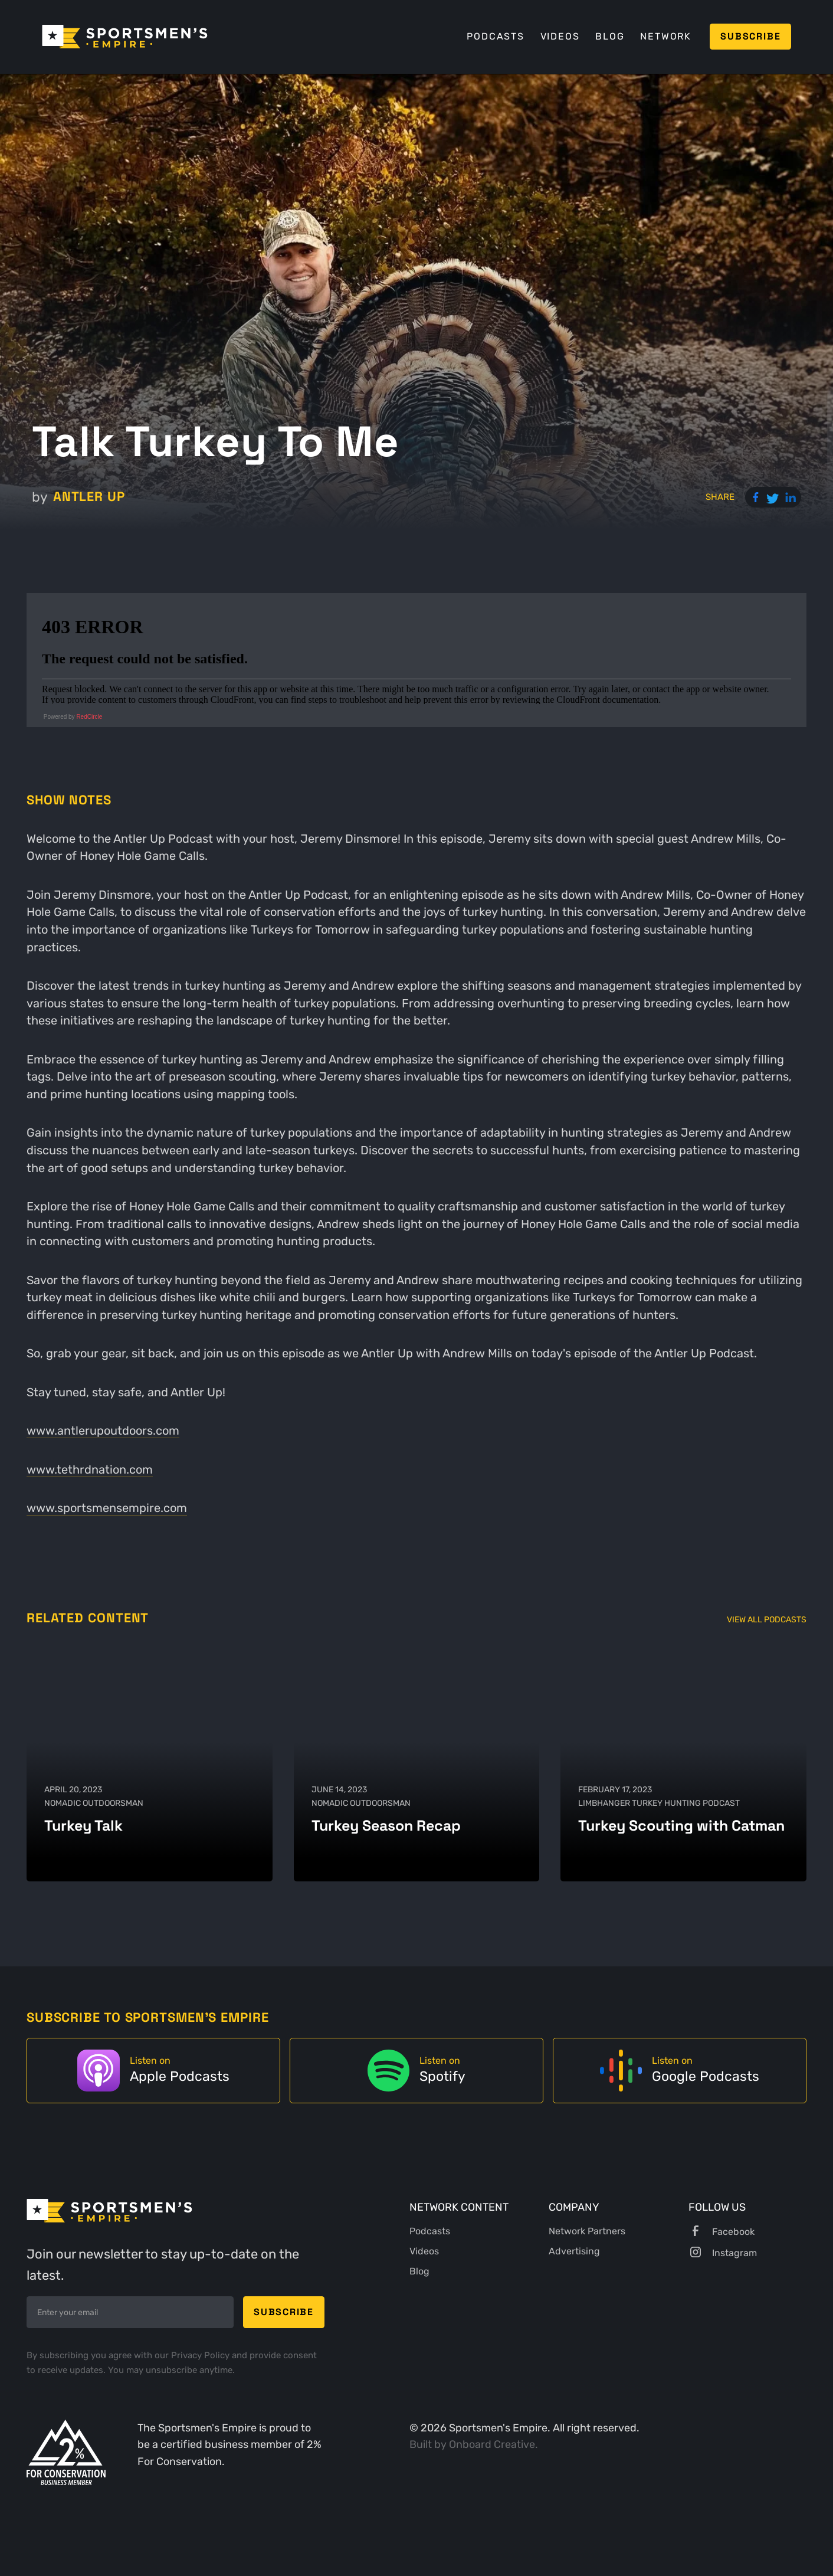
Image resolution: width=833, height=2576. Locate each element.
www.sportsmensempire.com (107, 1508)
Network (665, 36)
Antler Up (89, 496)
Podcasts (495, 36)
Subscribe (750, 36)
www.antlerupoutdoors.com (103, 1431)
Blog (609, 36)
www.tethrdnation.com (90, 1470)
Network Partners (587, 2231)
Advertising (574, 2251)
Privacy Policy (201, 2355)
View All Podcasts (766, 1620)
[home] (125, 36)
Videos (560, 36)
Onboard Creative (492, 2444)
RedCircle (89, 716)
